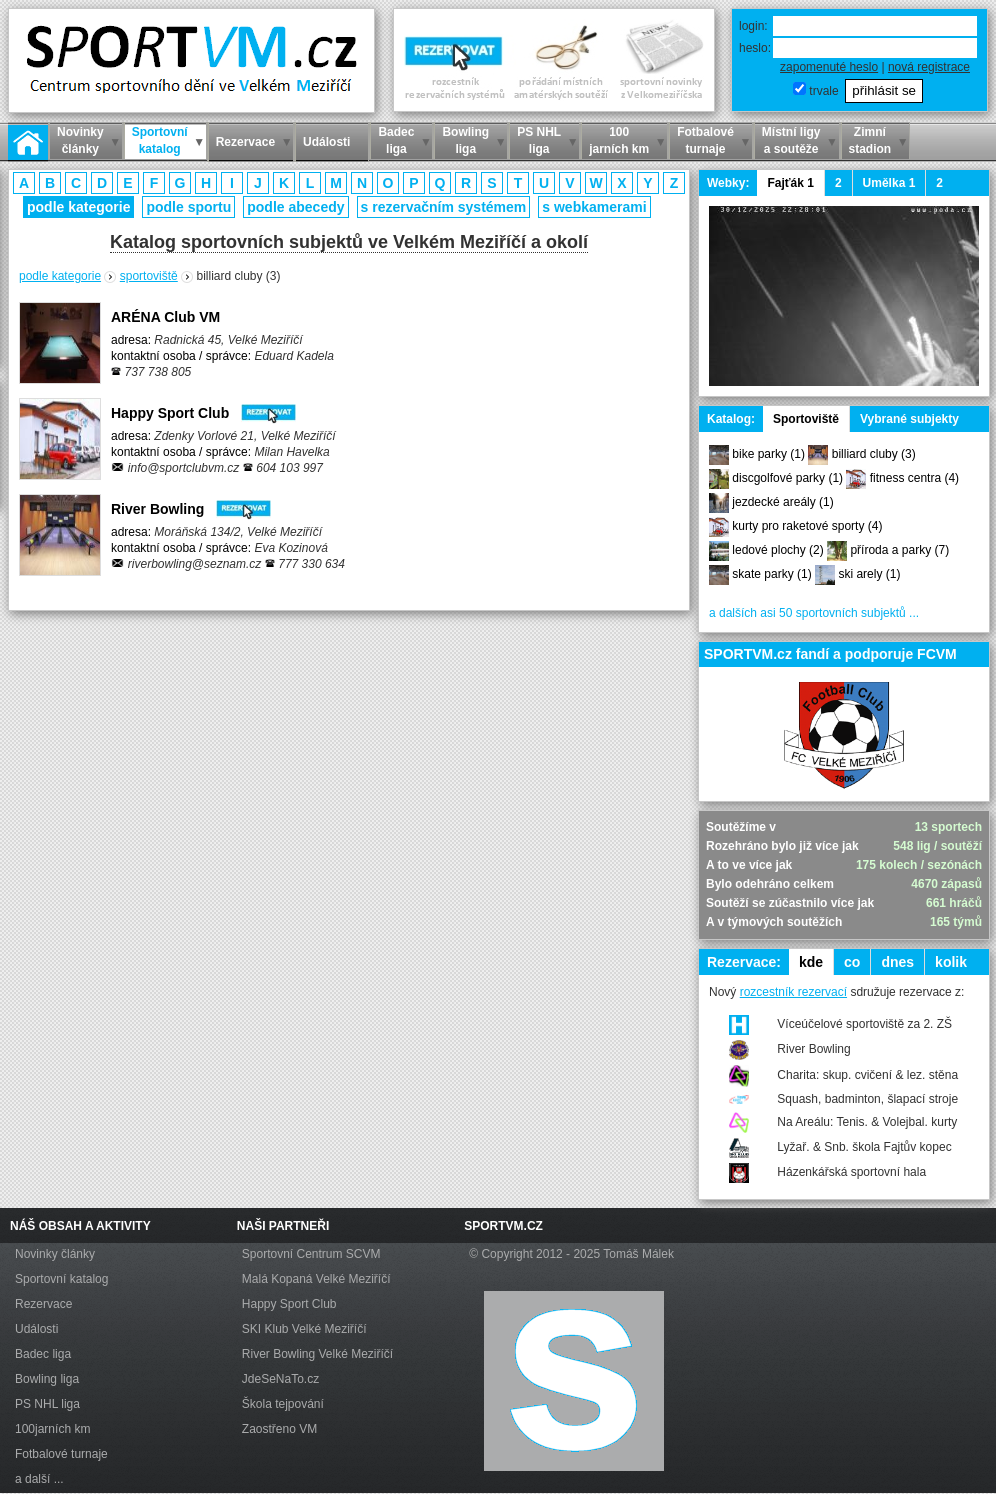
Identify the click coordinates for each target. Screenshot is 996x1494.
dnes (897, 962)
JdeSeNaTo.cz (280, 1379)
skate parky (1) (771, 574)
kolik (951, 962)
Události (36, 1329)
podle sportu (188, 207)
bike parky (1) (768, 454)
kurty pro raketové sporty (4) (807, 526)
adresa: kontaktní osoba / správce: (222, 356)
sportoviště (149, 276)
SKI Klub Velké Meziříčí (304, 1329)
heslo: (755, 48)
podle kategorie (78, 207)
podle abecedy (295, 207)
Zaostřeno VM (279, 1429)
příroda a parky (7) (899, 550)
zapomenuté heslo (829, 67)
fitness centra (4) (914, 478)
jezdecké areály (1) (782, 502)
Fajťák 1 (790, 183)
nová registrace (929, 67)
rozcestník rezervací (793, 992)
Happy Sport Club (203, 413)
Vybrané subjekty (909, 419)
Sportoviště (806, 419)
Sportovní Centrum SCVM (311, 1254)
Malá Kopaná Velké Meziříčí (316, 1279)
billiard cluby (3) (874, 454)
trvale (823, 91)
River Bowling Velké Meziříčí (317, 1354)
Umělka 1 (889, 183)
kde (811, 962)
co (852, 962)
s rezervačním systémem (444, 207)
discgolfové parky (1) (787, 478)
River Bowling (191, 509)
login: (753, 26)
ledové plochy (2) (777, 550)
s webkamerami (594, 207)
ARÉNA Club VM (165, 317)
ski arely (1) (869, 574)
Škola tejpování (283, 1404)
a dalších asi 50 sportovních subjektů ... (814, 613)
